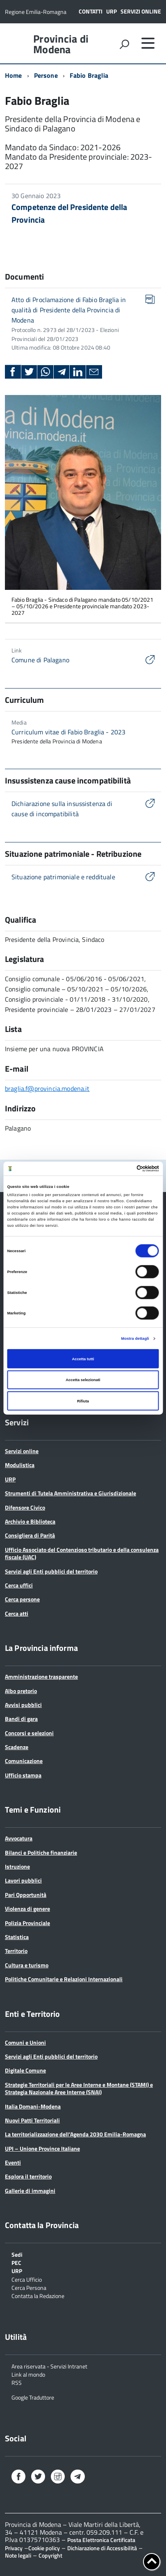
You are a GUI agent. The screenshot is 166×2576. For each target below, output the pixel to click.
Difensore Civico (25, 1507)
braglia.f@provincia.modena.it (47, 1088)
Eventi (13, 2162)
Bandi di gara (21, 1718)
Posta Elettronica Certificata (101, 2539)
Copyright (50, 2555)
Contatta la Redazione (37, 2295)
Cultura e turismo (26, 1965)
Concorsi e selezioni (29, 1733)
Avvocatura (18, 1838)
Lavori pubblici (23, 1880)
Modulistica (19, 1465)
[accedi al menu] (148, 43)
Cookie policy (44, 2548)
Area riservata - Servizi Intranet (49, 2366)
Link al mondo (28, 2374)
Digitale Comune (25, 2070)
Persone (46, 75)
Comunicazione (24, 1760)
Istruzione (17, 1866)
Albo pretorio (21, 1690)
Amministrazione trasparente (41, 1676)
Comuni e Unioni (25, 2042)
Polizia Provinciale (27, 1923)
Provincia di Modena (61, 44)
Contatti (90, 11)
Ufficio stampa (23, 1775)
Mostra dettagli (135, 1339)
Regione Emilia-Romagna (35, 11)
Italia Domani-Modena (33, 2106)
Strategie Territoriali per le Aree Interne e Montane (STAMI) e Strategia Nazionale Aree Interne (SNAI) (79, 2088)
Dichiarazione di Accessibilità (102, 2548)
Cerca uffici (19, 1585)
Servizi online (141, 11)
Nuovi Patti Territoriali (32, 2120)
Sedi (17, 2254)
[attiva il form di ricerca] (124, 44)
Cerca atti (16, 1613)
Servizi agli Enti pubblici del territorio (51, 1571)
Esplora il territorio (28, 2176)
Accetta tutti (83, 1359)
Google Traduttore (32, 2397)
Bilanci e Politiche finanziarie (41, 1852)
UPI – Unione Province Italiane (42, 2148)
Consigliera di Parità (30, 1535)
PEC (16, 2262)
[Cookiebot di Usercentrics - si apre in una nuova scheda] (123, 1168)
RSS (16, 2382)
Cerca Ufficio (26, 2279)
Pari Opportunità (25, 1894)
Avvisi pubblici (23, 1704)
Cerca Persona (28, 2287)
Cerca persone (22, 1599)
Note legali (18, 2555)
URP (111, 11)
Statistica (17, 1937)
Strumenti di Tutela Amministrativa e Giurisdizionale (70, 1493)
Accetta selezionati (83, 1380)
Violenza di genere (27, 1908)
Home (13, 75)
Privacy (14, 2548)
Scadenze (16, 1747)
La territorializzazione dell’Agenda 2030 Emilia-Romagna (75, 2134)
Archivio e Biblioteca (30, 1521)
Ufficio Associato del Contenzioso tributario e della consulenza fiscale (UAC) (82, 1553)
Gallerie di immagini (30, 2190)
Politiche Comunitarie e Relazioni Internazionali (64, 1979)
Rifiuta (83, 1401)
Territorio (16, 1950)
